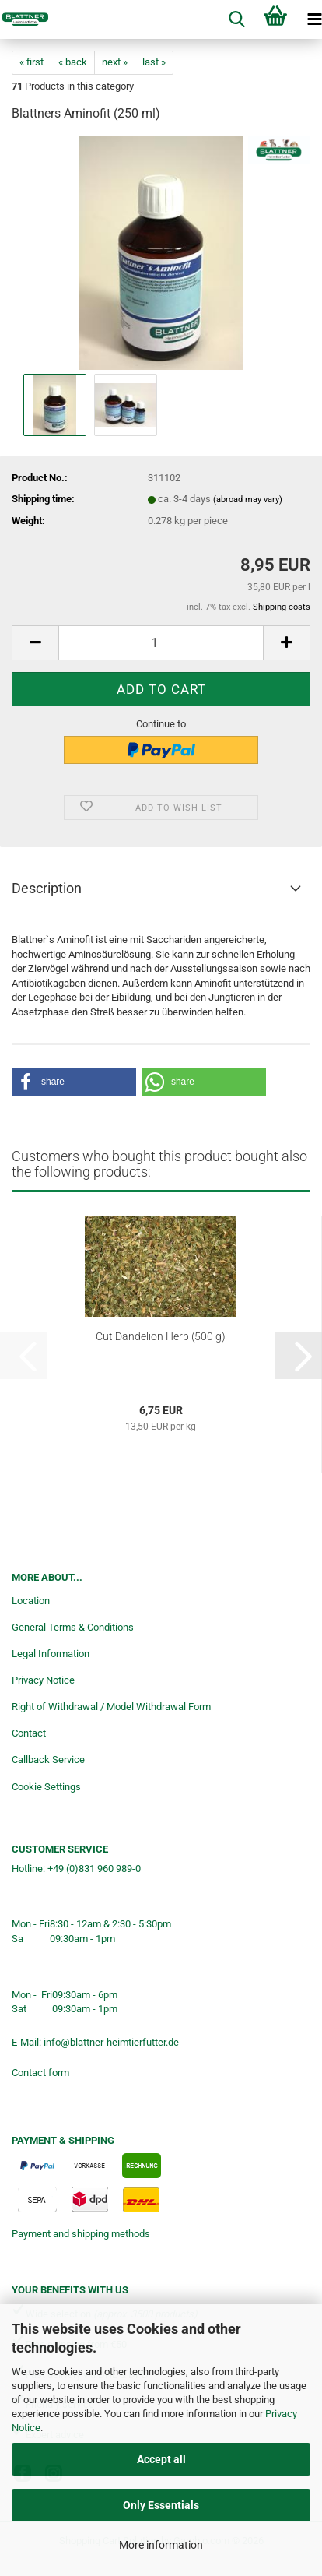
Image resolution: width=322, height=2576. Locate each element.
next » (115, 62)
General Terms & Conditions (73, 1627)
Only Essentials (161, 2505)
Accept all (161, 2459)
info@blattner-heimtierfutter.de (111, 2042)
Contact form (40, 2072)
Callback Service (48, 1759)
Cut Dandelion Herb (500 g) (161, 1336)
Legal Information (50, 1653)
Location (31, 1600)
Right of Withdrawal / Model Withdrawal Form (111, 1706)
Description (47, 888)
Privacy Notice (43, 1680)
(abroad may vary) (247, 499)
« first (31, 62)
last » (154, 62)
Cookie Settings (46, 1787)
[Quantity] (161, 642)
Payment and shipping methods (81, 2234)
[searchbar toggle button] (236, 19)
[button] (35, 642)
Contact (29, 1733)
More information (161, 2545)
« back (72, 62)
